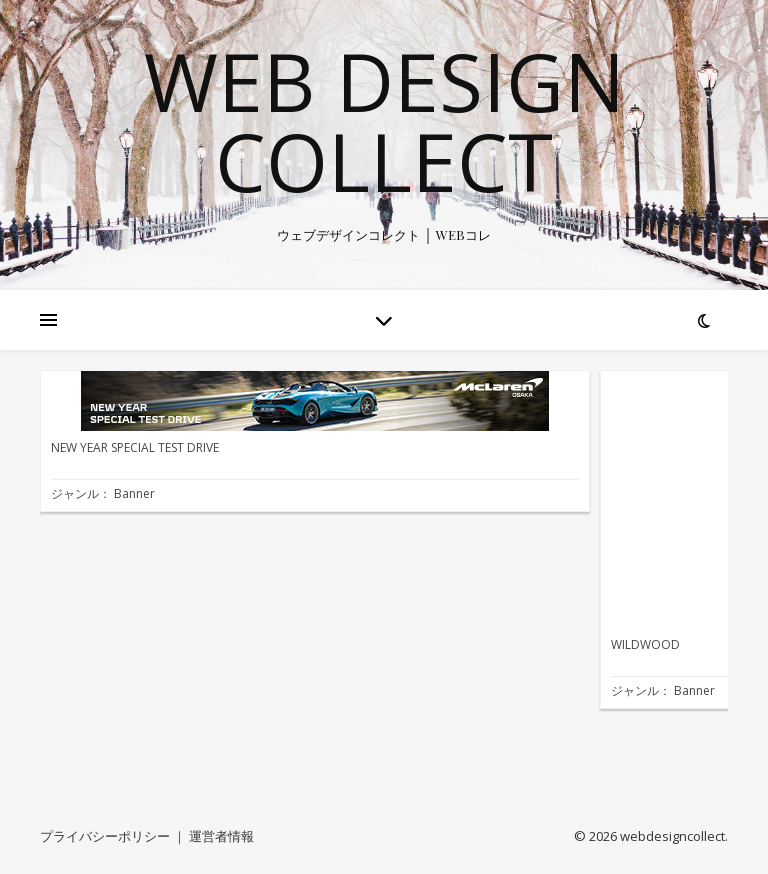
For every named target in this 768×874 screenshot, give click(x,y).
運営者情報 (221, 836)
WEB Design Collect (384, 121)
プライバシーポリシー (105, 836)
